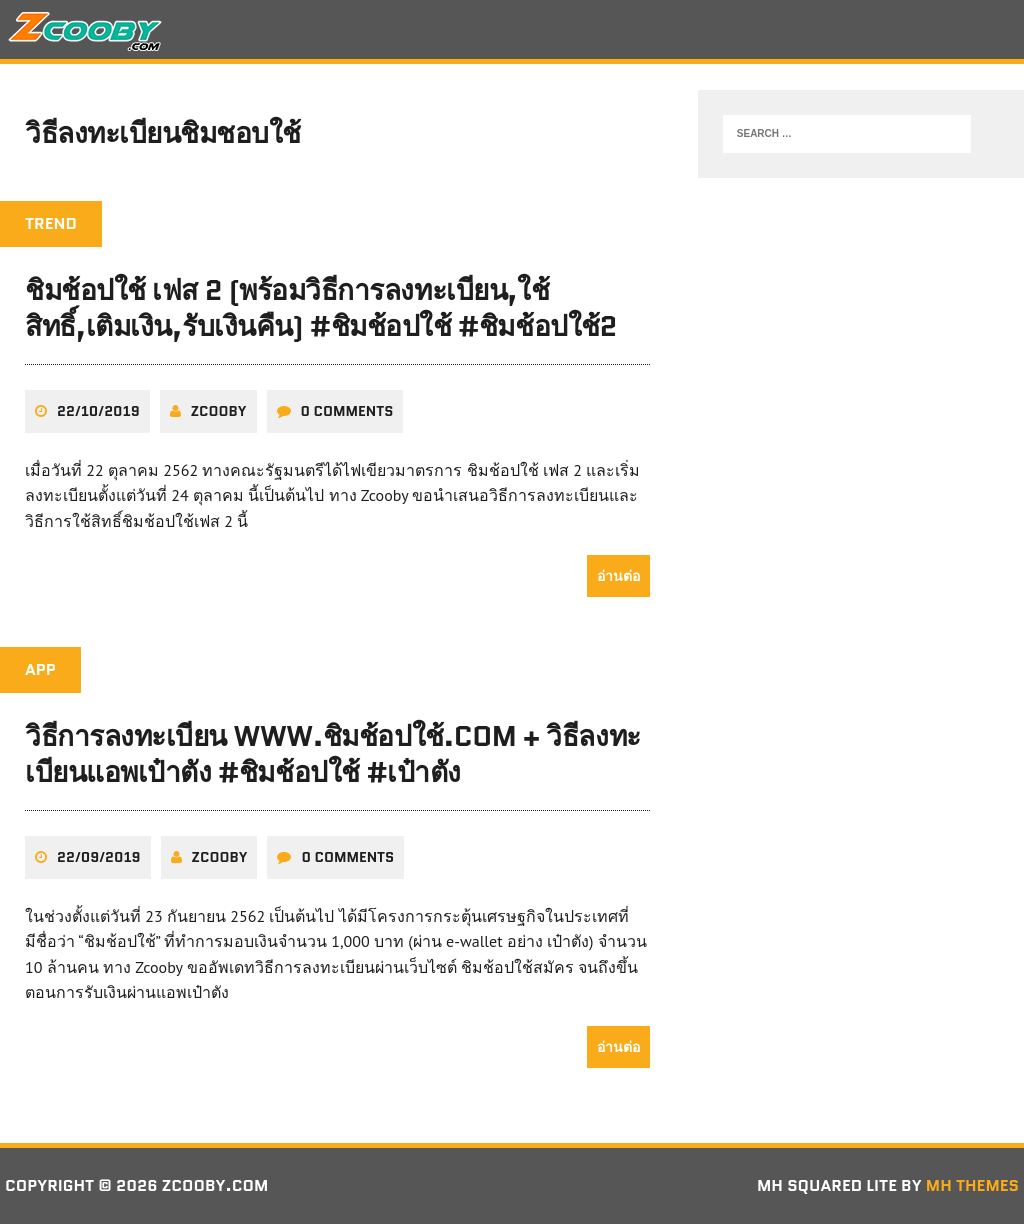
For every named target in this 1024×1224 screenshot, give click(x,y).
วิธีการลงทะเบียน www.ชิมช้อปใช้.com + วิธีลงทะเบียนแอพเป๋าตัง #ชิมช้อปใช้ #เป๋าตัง (333, 754)
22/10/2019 (98, 411)
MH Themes (972, 1185)
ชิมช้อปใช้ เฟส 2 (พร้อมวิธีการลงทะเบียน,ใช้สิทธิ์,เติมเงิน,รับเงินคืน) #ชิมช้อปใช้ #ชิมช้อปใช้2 (321, 308)
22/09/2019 (99, 857)
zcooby (219, 411)
